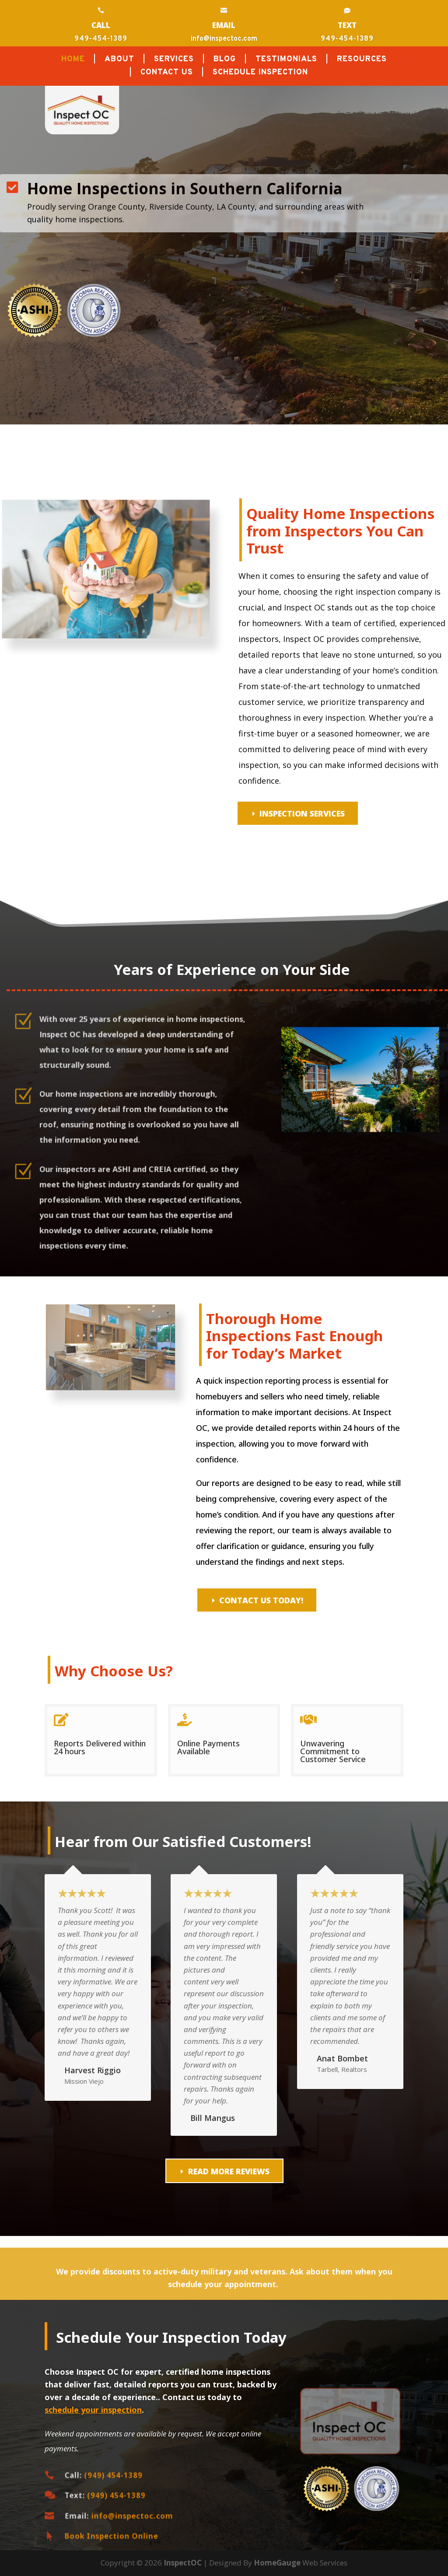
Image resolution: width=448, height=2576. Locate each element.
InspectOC (183, 2563)
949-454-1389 (100, 39)
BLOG (225, 60)
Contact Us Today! (261, 1600)
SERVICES (174, 60)
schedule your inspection (93, 2409)
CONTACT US (166, 73)
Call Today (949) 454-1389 (79, 257)
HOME (73, 60)
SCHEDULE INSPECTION (260, 73)
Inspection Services (302, 813)
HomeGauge (277, 2563)
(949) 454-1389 (105, 2475)
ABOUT (119, 60)
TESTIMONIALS (286, 60)
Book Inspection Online (104, 2536)
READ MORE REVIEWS (229, 2171)
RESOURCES (362, 60)
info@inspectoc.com (224, 39)
